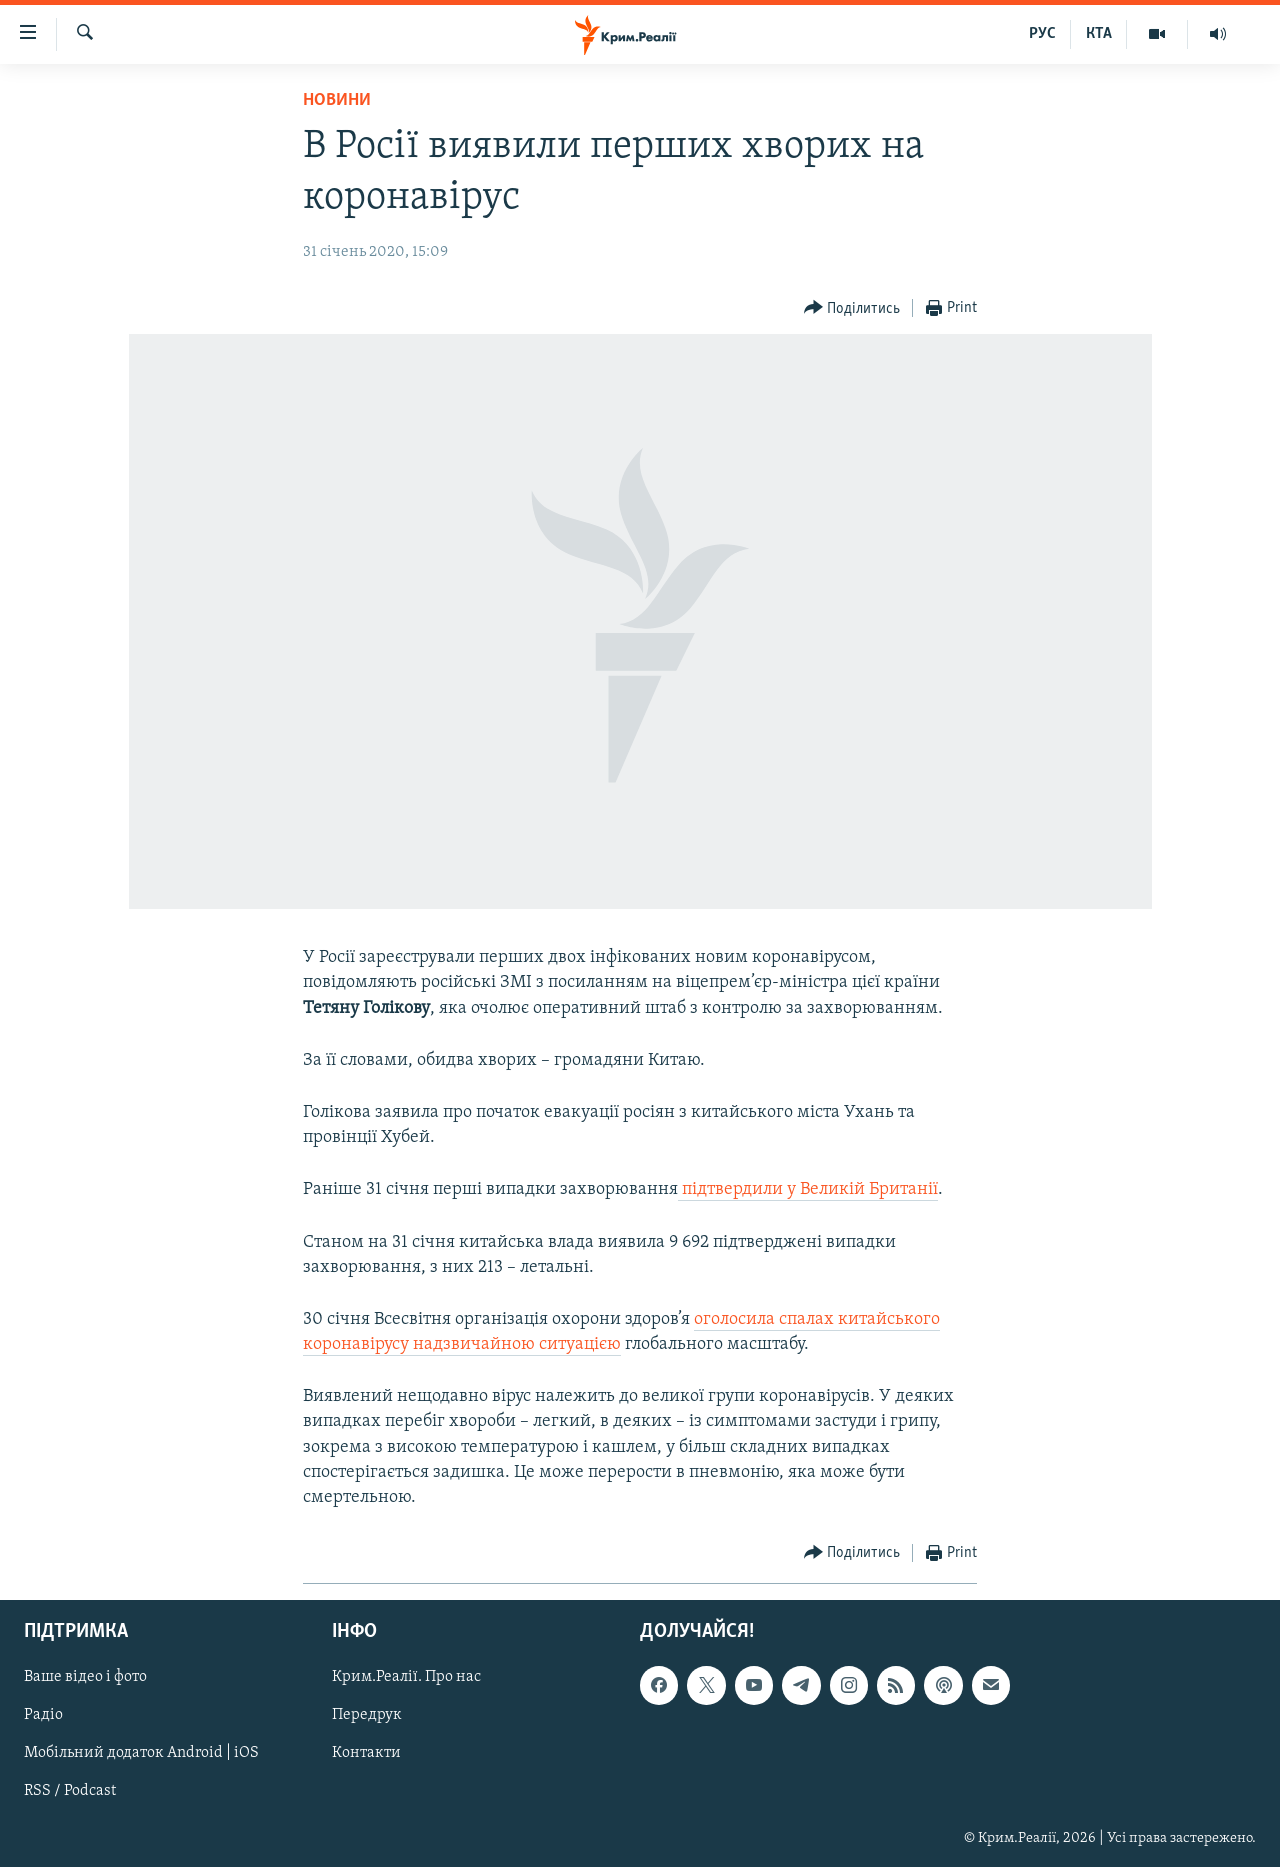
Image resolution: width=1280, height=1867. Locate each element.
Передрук (367, 1716)
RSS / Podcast (70, 1792)
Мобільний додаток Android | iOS (141, 1754)
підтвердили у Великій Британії (810, 1189)
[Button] (852, 308)
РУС (1042, 34)
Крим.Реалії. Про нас (406, 1678)
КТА (1099, 34)
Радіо (43, 1716)
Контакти (366, 1754)
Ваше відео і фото (85, 1678)
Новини (337, 100)
